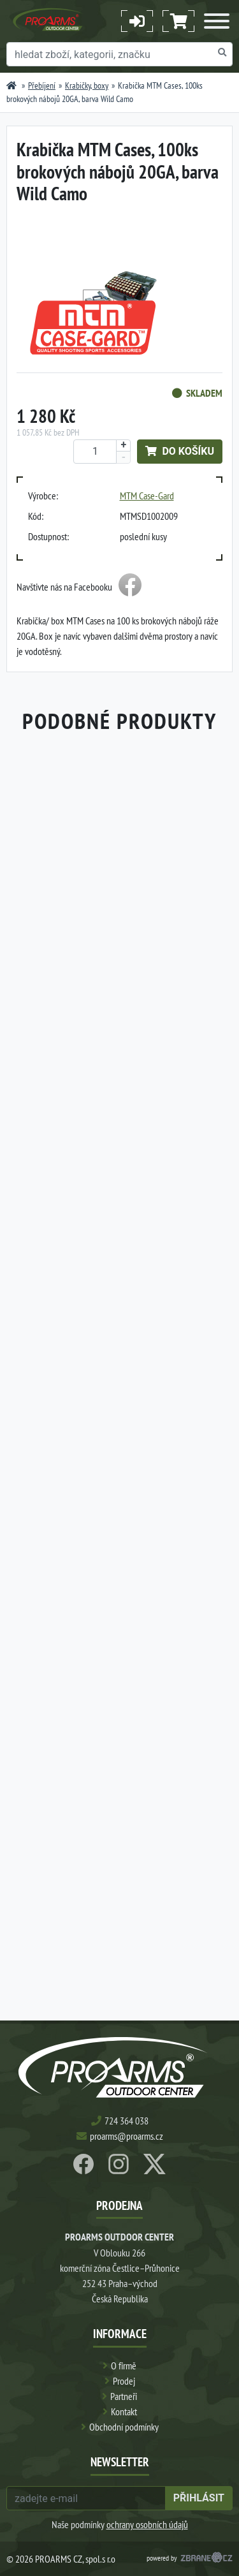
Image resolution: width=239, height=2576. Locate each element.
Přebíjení (41, 85)
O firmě (123, 2365)
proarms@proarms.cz (126, 2136)
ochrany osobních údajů (147, 2524)
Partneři (123, 2396)
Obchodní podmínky (124, 2426)
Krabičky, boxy (86, 85)
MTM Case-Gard (147, 495)
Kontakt (124, 2411)
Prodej (124, 2380)
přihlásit (198, 2498)
